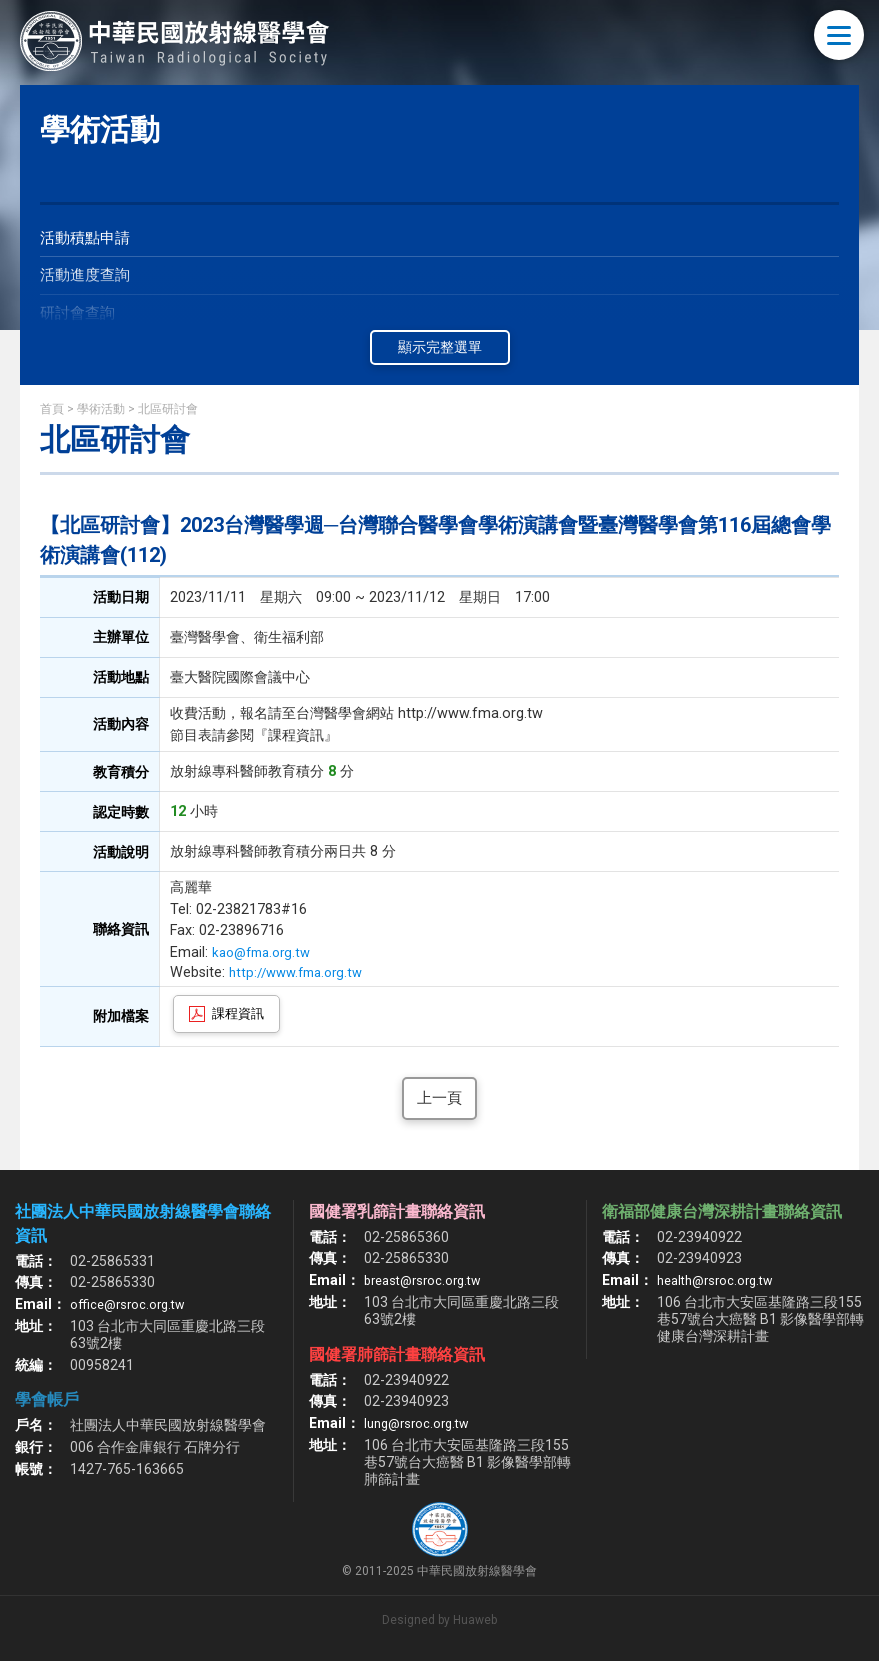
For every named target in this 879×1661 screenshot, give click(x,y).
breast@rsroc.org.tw (428, 1282)
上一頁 (440, 1098)
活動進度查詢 (88, 277)
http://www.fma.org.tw (307, 972)
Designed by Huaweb (439, 1622)
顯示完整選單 (440, 347)
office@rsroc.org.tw (131, 1306)
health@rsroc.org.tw (721, 1282)
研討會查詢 (80, 317)
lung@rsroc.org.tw (421, 1425)
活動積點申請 (88, 238)
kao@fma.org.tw (266, 952)
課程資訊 (238, 1013)
